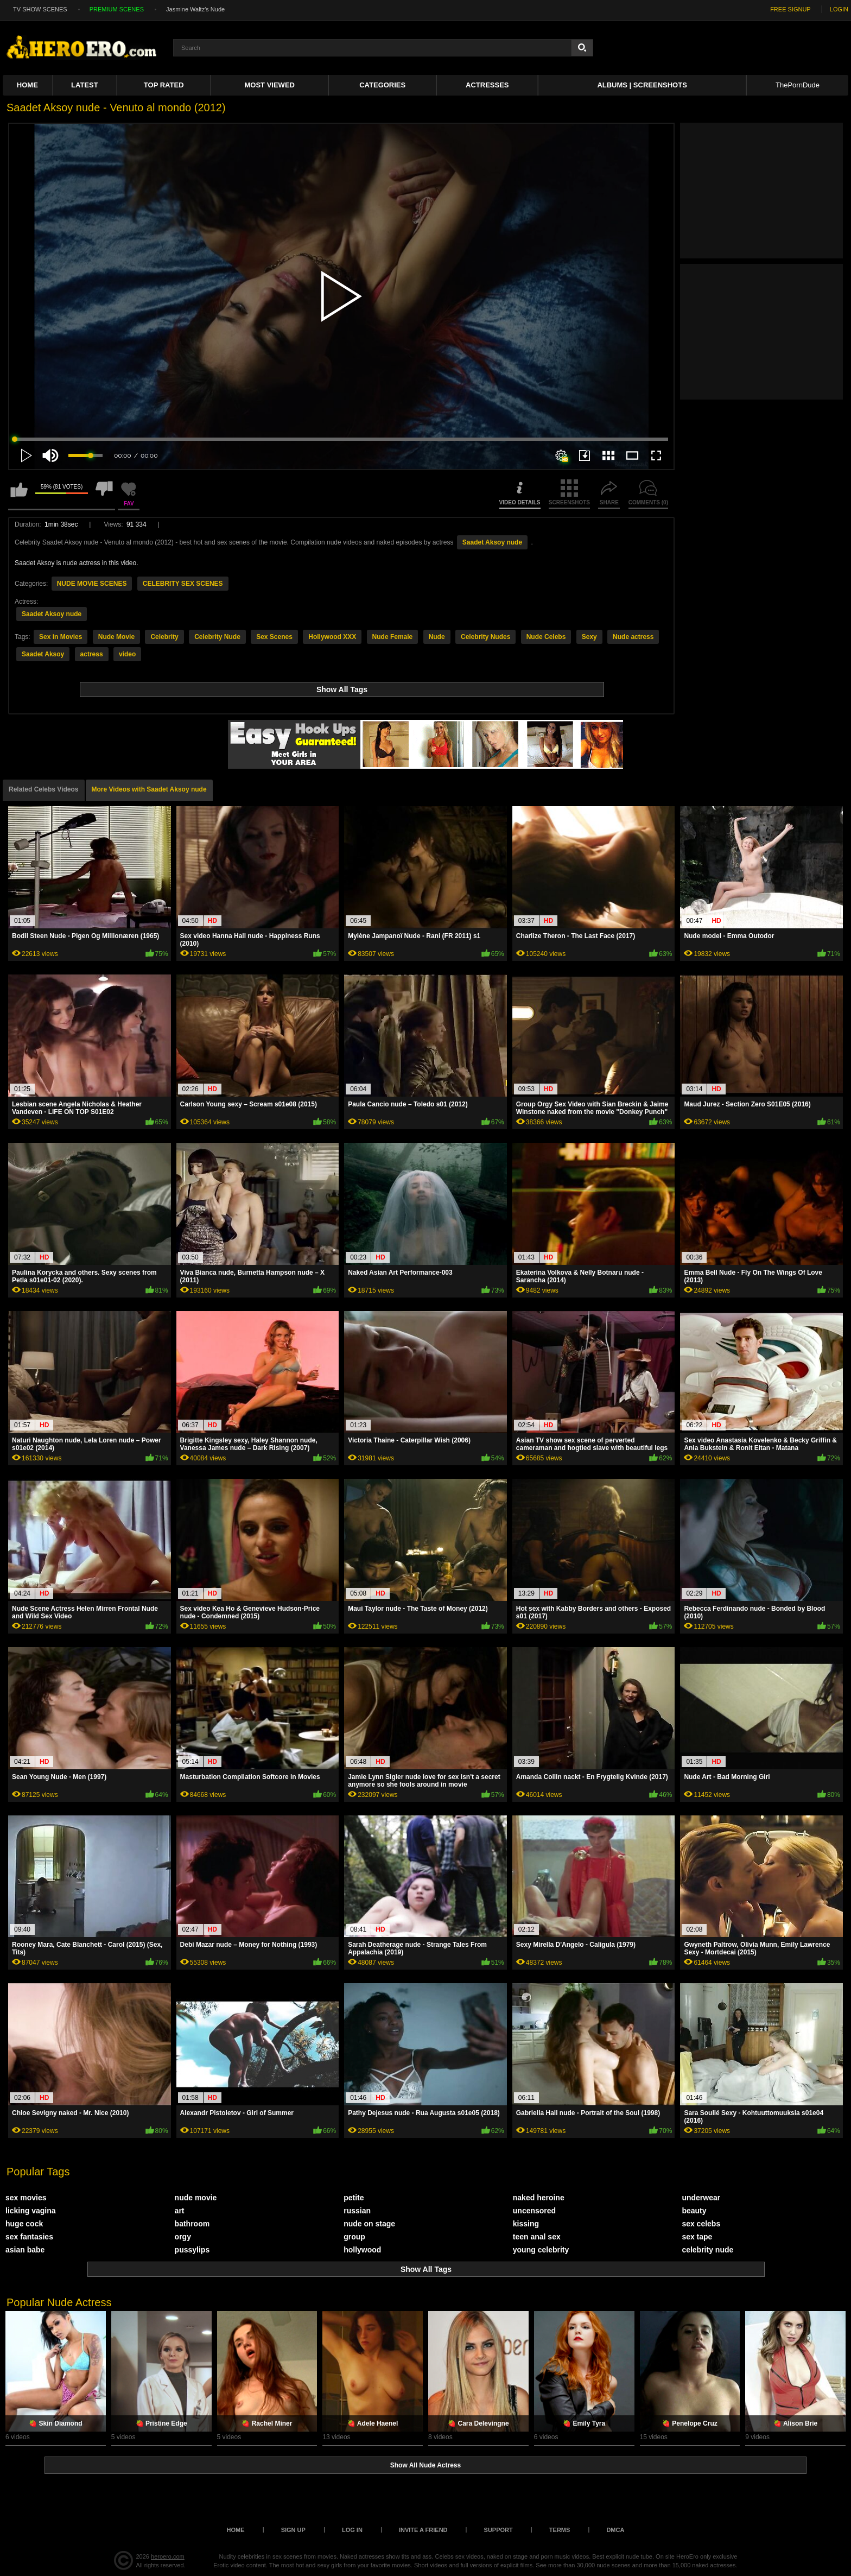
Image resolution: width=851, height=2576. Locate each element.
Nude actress (633, 637)
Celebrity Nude (217, 637)
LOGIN (839, 9)
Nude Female (392, 637)
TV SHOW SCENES (40, 9)
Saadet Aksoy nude (492, 542)
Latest (84, 85)
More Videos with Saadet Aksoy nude (149, 789)
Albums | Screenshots (642, 85)
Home (27, 85)
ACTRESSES (487, 85)
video (127, 654)
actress (91, 654)
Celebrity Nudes (485, 637)
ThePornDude (798, 85)
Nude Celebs (546, 637)
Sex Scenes (274, 637)
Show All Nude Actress (425, 2465)
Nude (437, 637)
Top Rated (164, 85)
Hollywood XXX (332, 637)
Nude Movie (116, 637)
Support (498, 2530)
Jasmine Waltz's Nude (195, 9)
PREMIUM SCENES (117, 9)
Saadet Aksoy (43, 654)
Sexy (589, 637)
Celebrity (164, 637)
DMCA (615, 2530)
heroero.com (168, 2556)
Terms (559, 2530)
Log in (352, 2530)
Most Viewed (270, 85)
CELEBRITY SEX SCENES (183, 583)
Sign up (293, 2530)
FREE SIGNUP (790, 9)
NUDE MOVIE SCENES (92, 583)
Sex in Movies (60, 637)
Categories (382, 85)
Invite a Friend (423, 2530)
